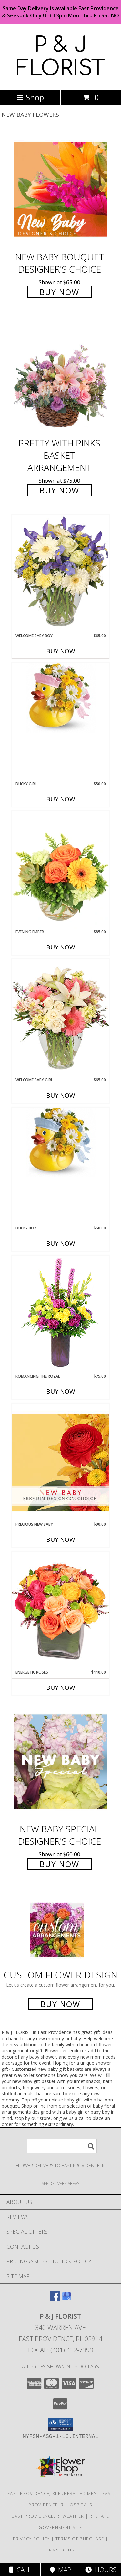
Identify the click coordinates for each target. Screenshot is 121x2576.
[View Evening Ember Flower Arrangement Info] (60, 870)
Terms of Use (60, 2550)
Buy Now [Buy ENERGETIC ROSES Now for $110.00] (60, 1687)
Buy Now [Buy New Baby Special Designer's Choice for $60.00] (59, 1864)
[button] (60, 2424)
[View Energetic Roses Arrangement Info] (60, 1610)
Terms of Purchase (79, 2538)
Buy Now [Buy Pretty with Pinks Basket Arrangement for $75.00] (59, 490)
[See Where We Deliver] (60, 2183)
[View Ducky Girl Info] (60, 698)
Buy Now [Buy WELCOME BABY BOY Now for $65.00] (60, 651)
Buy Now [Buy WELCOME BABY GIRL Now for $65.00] (60, 1095)
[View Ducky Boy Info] (60, 1142)
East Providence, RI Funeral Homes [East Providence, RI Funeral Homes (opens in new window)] (52, 2493)
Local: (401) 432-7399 (60, 2350)
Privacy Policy (31, 2538)
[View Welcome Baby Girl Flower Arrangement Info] (60, 1018)
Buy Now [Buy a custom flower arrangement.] (60, 2004)
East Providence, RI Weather (48, 2516)
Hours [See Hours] (100, 2569)
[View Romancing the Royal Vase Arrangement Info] (60, 1314)
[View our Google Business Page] (66, 2299)
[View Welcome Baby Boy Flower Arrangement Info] (60, 573)
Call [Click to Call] (20, 2569)
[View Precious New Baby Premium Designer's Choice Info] (60, 1462)
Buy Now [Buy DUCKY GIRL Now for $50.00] (60, 799)
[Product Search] (62, 2146)
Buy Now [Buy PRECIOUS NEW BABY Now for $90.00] (60, 1539)
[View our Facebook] (55, 2299)
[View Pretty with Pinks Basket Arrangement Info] (60, 376)
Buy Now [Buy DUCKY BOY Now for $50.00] (60, 1243)
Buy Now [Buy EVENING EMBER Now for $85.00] (60, 947)
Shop (30, 97)
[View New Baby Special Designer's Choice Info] (60, 1762)
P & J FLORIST (60, 57)
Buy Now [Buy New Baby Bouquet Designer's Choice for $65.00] (59, 291)
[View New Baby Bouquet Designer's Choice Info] (60, 189)
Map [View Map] (60, 2569)
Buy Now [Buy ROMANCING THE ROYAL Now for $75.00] (60, 1391)
